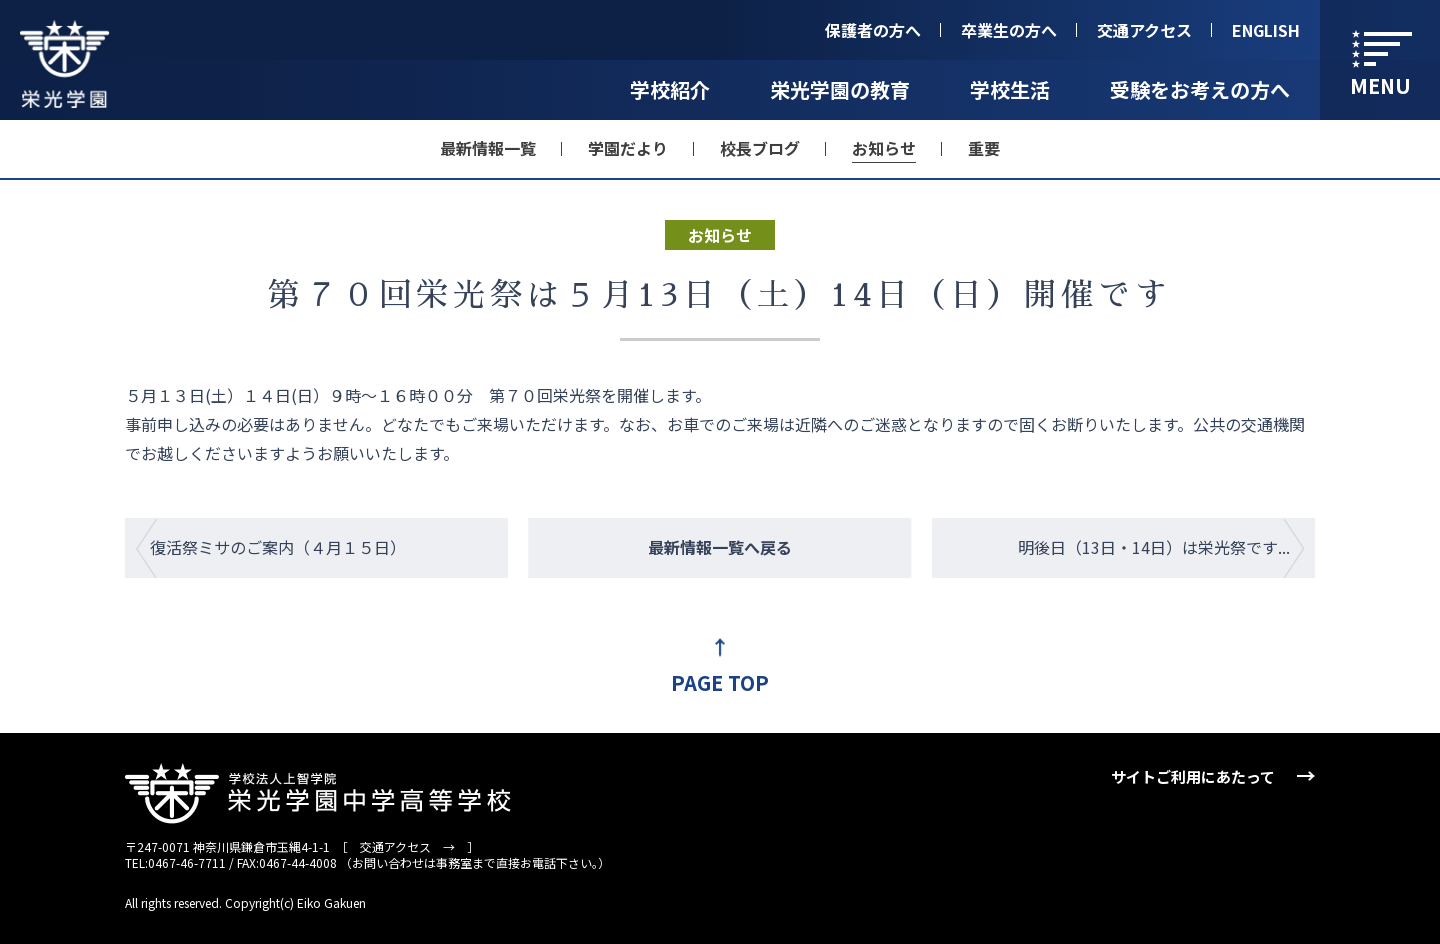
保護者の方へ (873, 30)
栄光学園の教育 (840, 89)
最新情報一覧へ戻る (720, 547)
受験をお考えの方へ (1200, 89)
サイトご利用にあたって (1193, 776)
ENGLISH (1266, 30)
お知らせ (884, 148)
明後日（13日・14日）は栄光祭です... (1154, 547)
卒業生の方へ (1009, 30)
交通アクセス (1144, 30)
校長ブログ (760, 148)
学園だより (628, 148)
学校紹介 (670, 89)
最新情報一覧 (488, 148)
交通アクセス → (407, 846)
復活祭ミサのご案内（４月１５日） (278, 547)
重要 (984, 148)
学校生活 (1010, 89)
